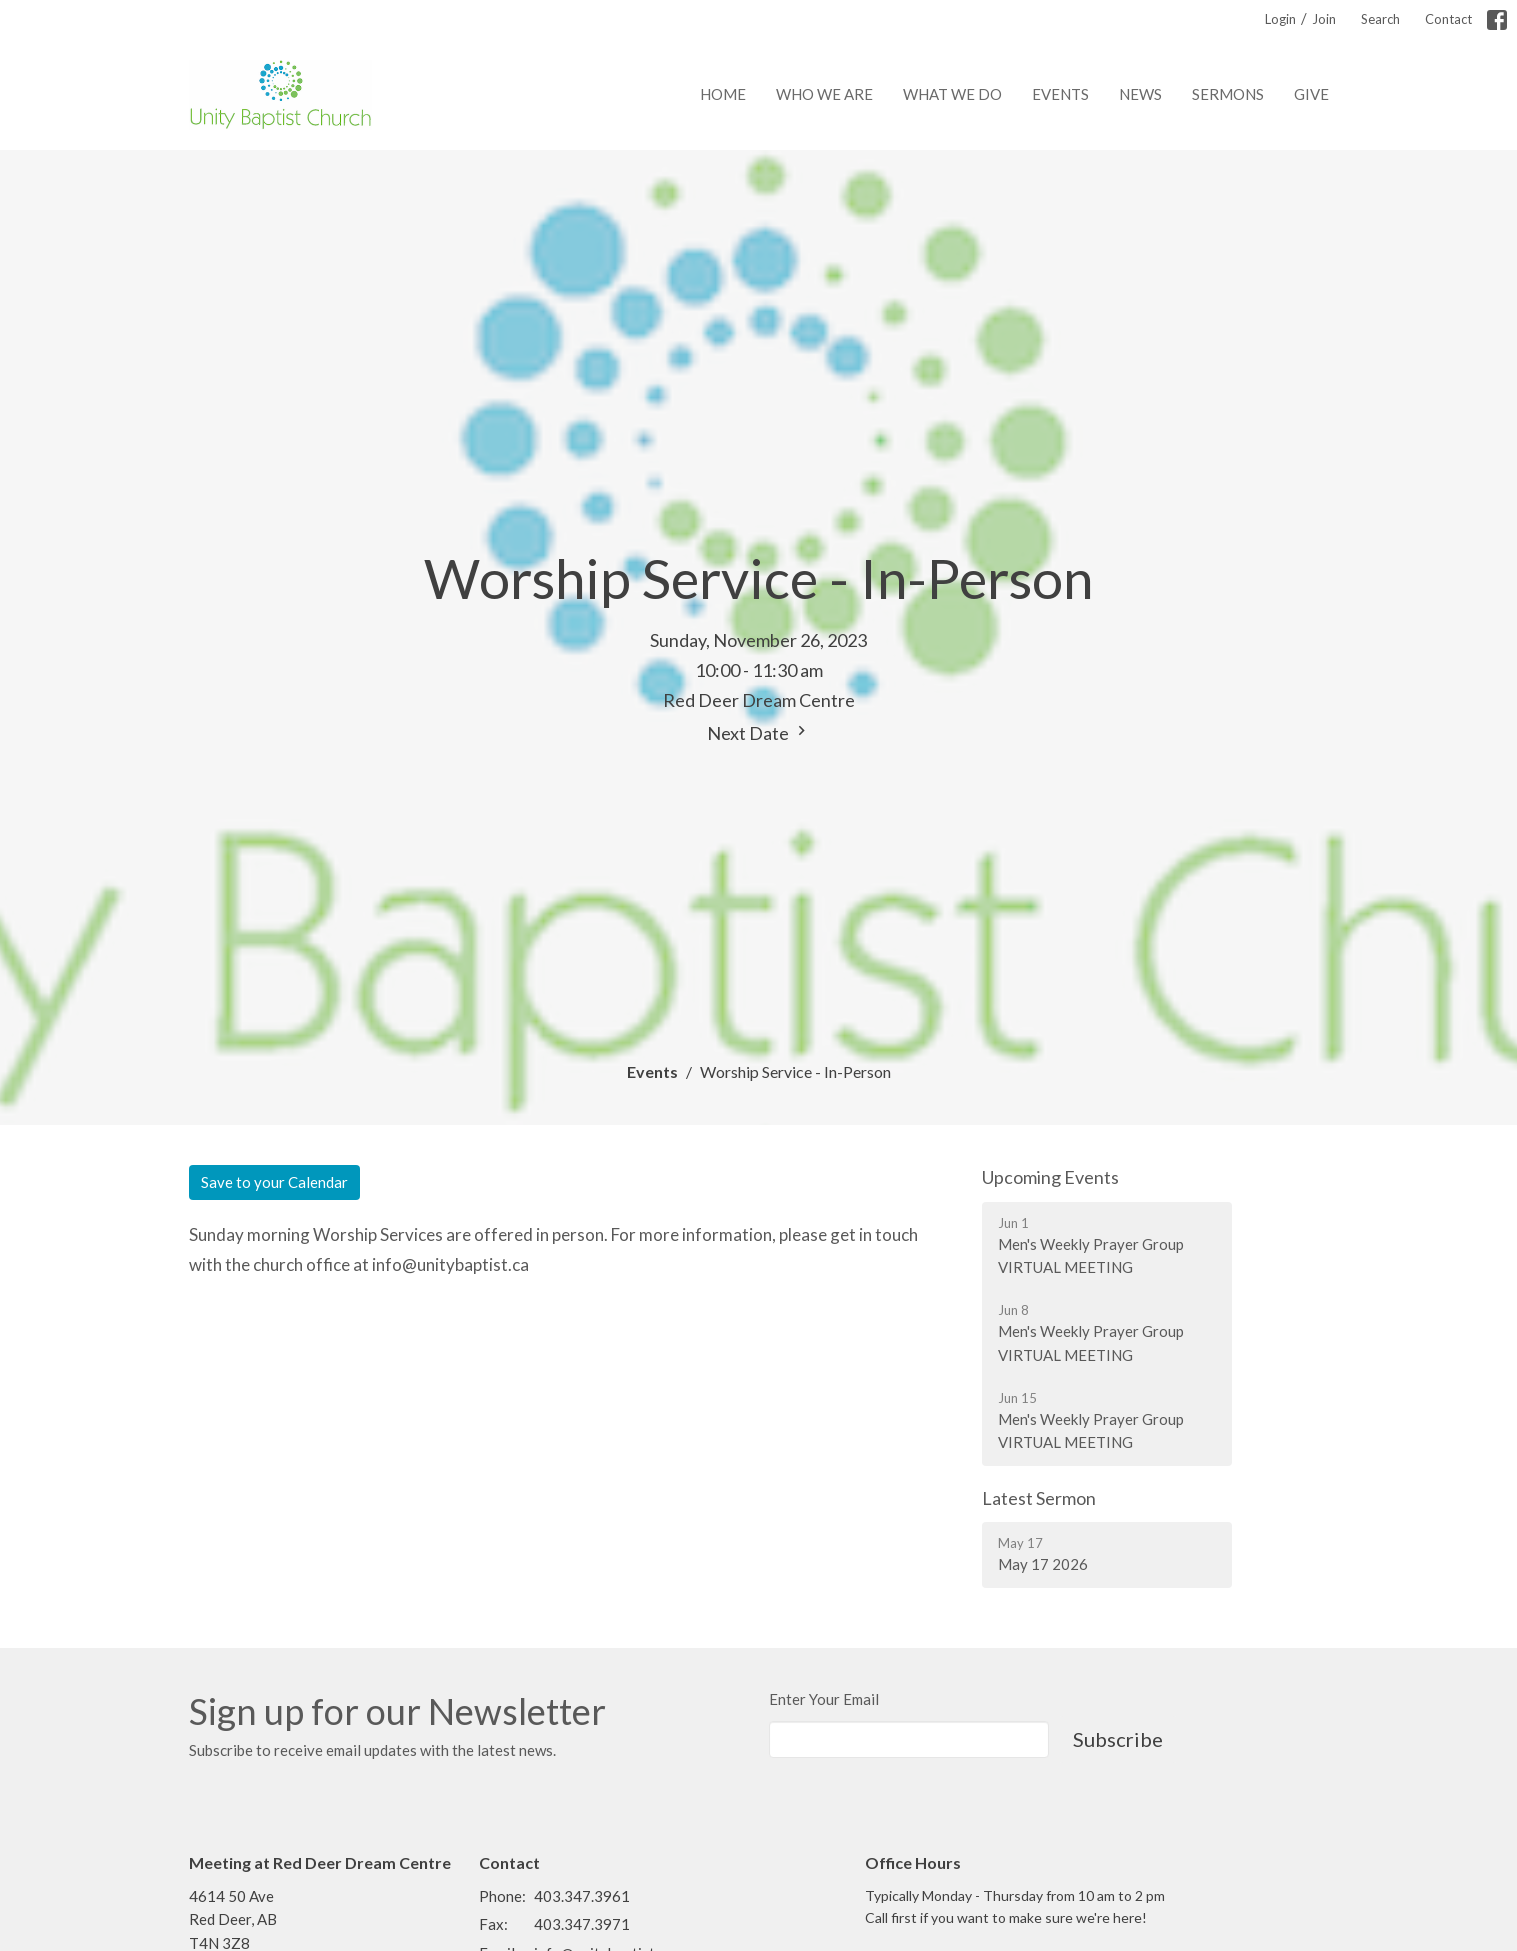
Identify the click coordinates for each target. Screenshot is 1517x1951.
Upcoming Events (1050, 1177)
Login (1280, 19)
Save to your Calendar (274, 1182)
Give (1311, 94)
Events (1060, 94)
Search (1380, 19)
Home (723, 94)
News (1140, 94)
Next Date (759, 732)
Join (1324, 19)
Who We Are (824, 94)
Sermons (1228, 94)
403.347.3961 (582, 1896)
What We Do (952, 94)
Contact (1448, 19)
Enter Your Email (824, 1699)
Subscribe (1118, 1739)
